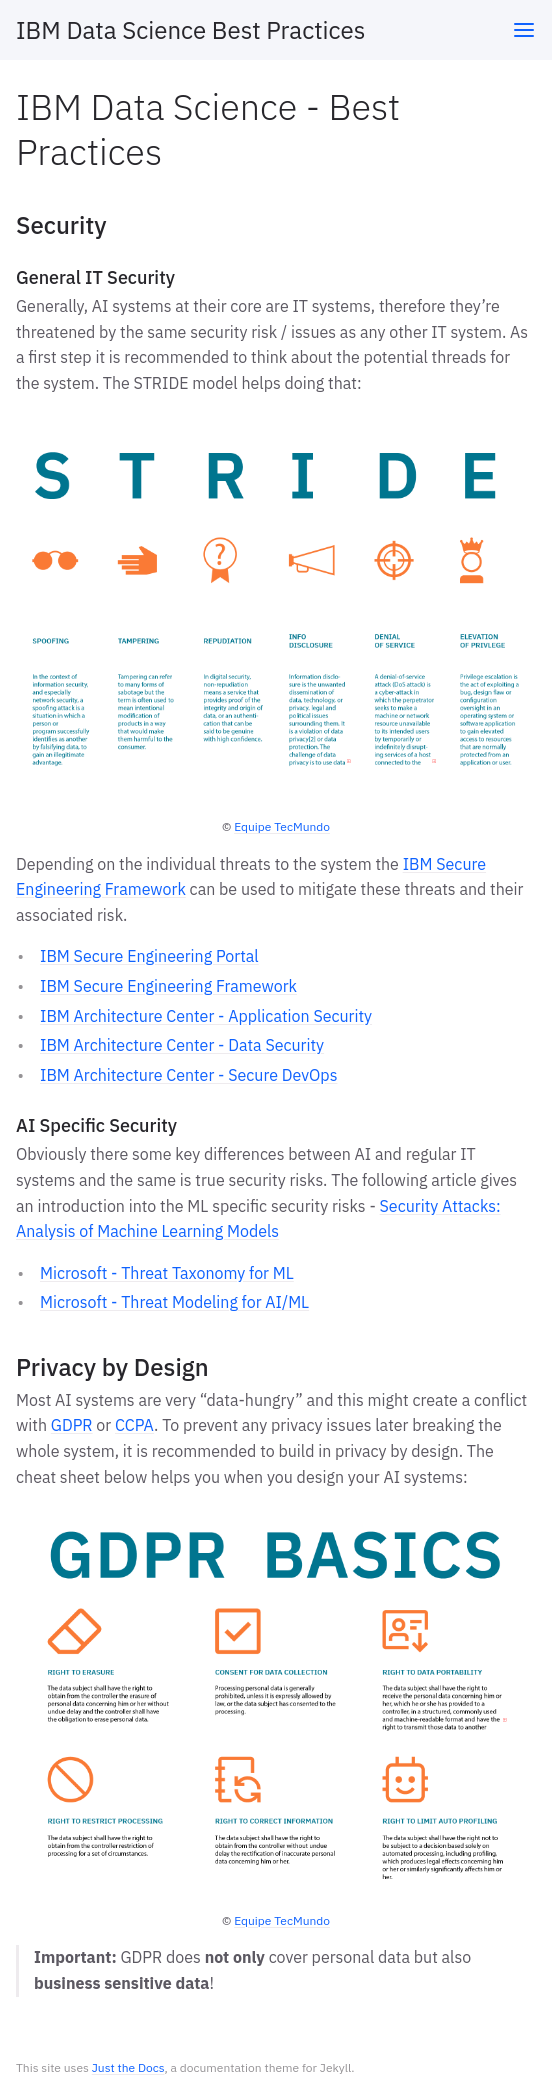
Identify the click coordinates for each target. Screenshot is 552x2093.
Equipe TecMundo (282, 826)
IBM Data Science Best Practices (190, 30)
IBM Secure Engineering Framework (168, 986)
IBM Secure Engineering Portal (149, 956)
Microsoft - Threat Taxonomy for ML (167, 1273)
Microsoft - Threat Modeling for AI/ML (174, 1302)
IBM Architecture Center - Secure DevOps (188, 1075)
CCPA (134, 1425)
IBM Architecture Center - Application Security (206, 1016)
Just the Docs (128, 2067)
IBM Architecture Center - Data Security (182, 1045)
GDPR (72, 1425)
